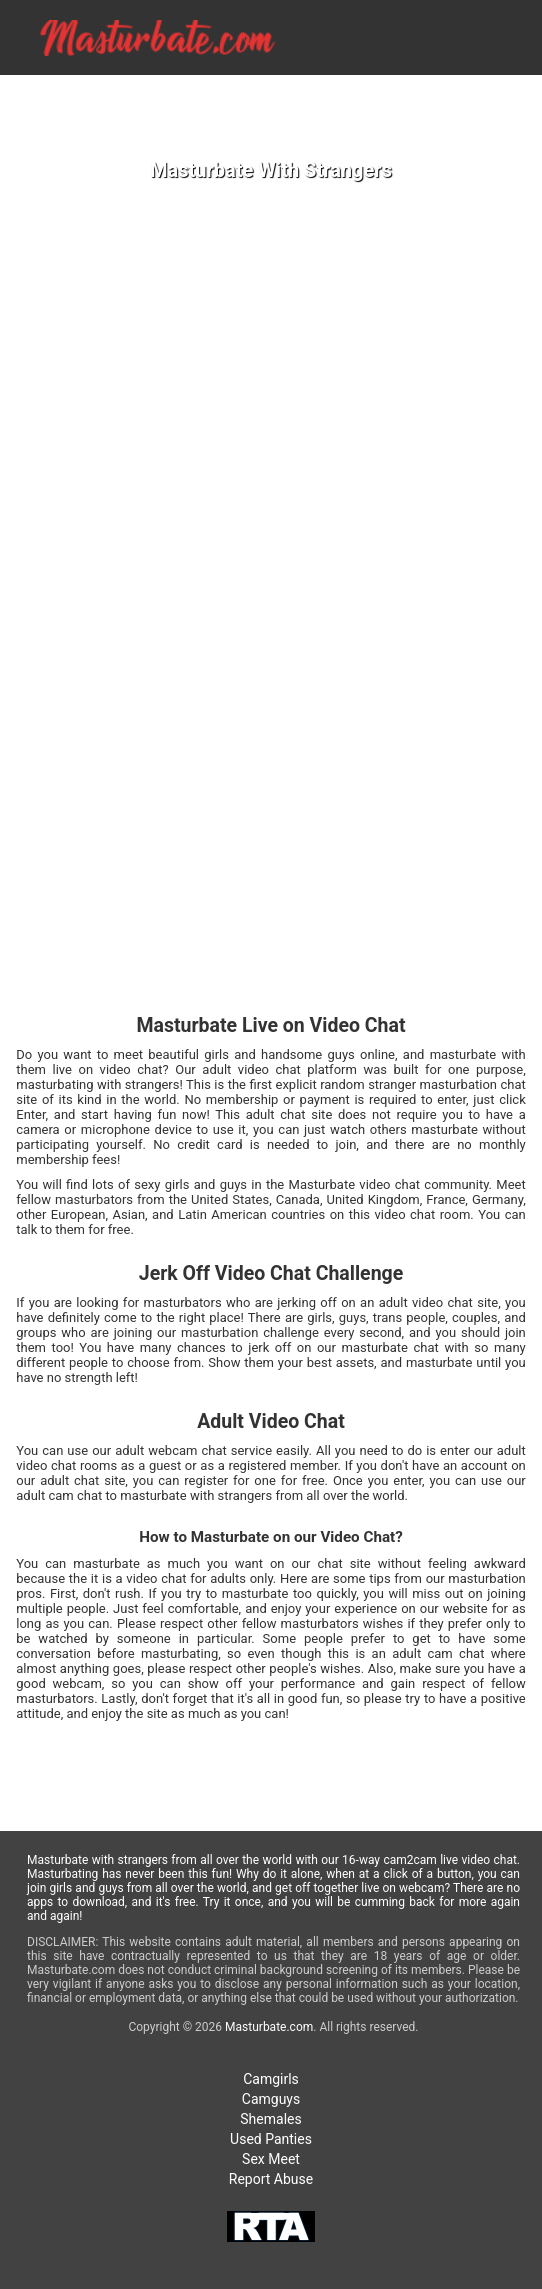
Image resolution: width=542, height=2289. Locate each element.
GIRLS (345, 91)
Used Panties (271, 2139)
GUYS (403, 91)
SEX (519, 91)
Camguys (271, 2099)
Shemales (270, 2119)
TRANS (464, 91)
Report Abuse (271, 2179)
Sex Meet (271, 2159)
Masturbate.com (269, 2027)
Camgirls (271, 2079)
